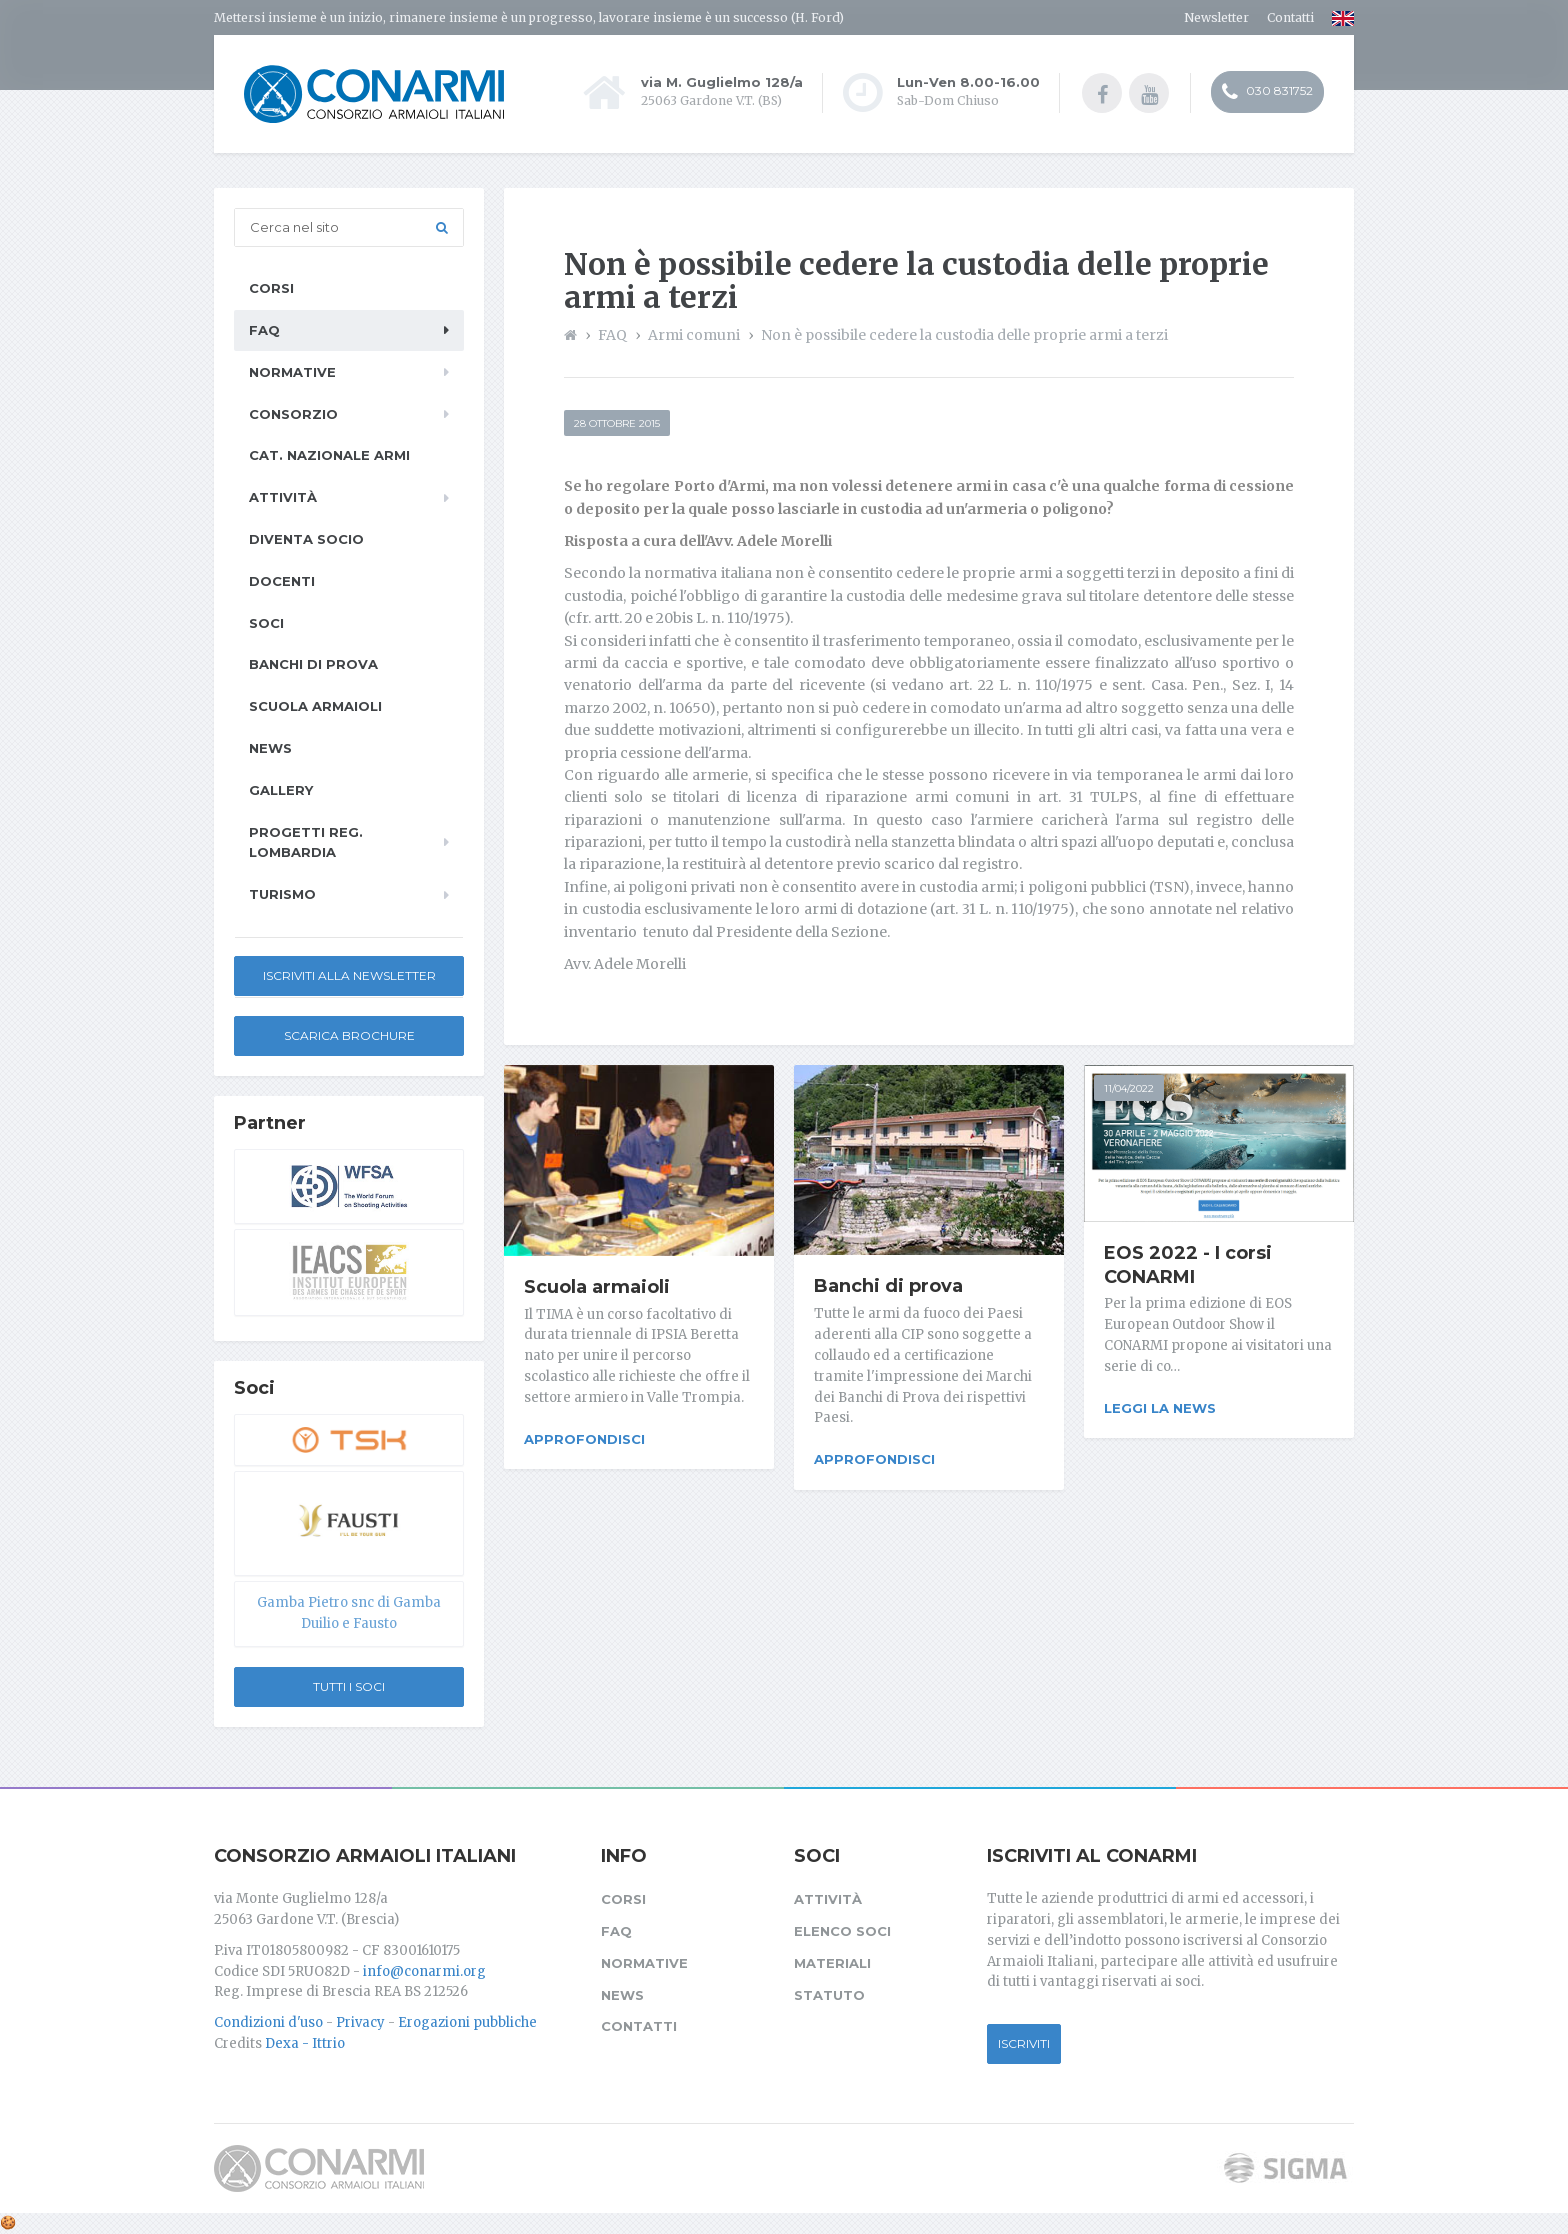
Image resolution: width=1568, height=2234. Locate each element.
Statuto (829, 1995)
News (270, 748)
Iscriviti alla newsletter (349, 975)
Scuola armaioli (597, 1287)
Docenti (282, 581)
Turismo (282, 894)
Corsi (271, 288)
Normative (292, 372)
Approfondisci (584, 1439)
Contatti (1290, 17)
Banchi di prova (888, 1286)
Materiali (832, 1963)
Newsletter (1216, 17)
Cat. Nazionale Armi (329, 455)
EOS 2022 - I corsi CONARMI (1188, 1265)
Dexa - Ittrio (305, 2043)
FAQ (264, 330)
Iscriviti (1024, 2043)
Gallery (281, 790)
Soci (266, 623)
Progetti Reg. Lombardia (306, 842)
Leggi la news (1160, 1408)
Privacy (360, 2022)
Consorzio (293, 414)
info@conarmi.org (424, 1971)
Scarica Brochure (349, 1035)
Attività (283, 497)
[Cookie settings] (8, 2222)
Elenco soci (842, 1931)
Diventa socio (306, 539)
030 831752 (1267, 93)
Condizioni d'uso (268, 2022)
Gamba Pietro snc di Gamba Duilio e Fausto (349, 1613)
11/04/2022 (1129, 1088)
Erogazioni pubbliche (467, 2022)
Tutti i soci (349, 1686)
